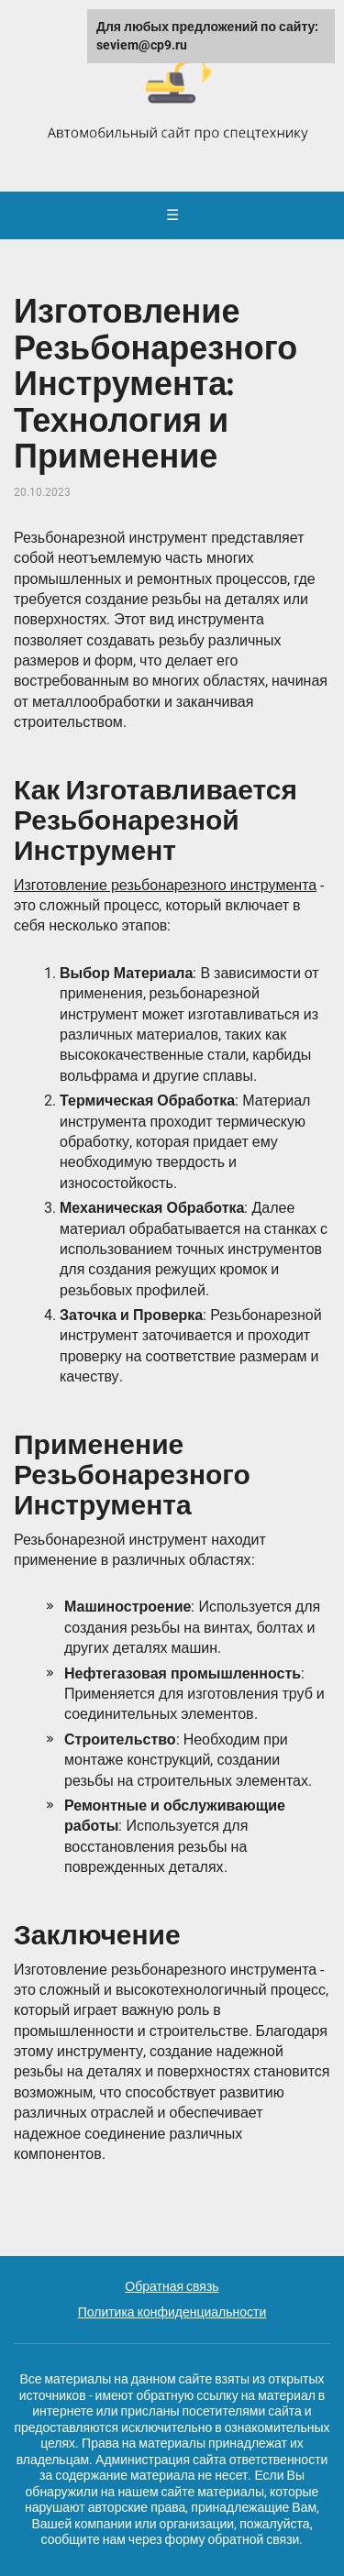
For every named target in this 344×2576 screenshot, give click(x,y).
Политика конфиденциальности (172, 2312)
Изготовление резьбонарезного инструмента (165, 885)
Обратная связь (171, 2286)
